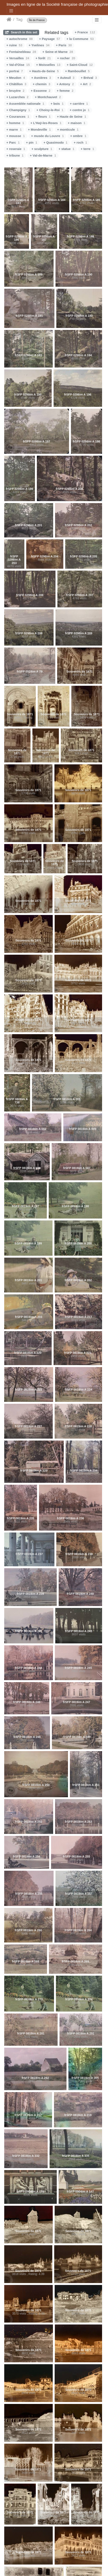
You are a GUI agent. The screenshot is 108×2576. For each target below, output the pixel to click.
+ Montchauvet (48, 97)
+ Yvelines (39, 45)
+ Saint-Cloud (80, 64)
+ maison (76, 123)
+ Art (85, 84)
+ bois (57, 103)
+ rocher (66, 58)
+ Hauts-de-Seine (44, 71)
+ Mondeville (39, 129)
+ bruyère (15, 90)
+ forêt (43, 58)
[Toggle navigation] (11, 11)
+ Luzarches (17, 97)
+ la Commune (80, 39)
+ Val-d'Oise (18, 64)
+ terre (87, 149)
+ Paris (64, 45)
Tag (19, 19)
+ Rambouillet (77, 71)
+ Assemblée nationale (25, 103)
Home (9, 19)
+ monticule (68, 129)
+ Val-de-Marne (43, 155)
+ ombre (78, 136)
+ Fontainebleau (21, 52)
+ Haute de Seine (71, 116)
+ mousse (15, 136)
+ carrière (79, 103)
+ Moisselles (48, 64)
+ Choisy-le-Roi (49, 110)
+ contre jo (80, 110)
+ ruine (14, 45)
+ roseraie (15, 149)
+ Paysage (49, 39)
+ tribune (15, 155)
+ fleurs (43, 116)
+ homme (15, 123)
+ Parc (13, 142)
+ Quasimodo (56, 142)
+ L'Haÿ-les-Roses (45, 123)
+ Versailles (17, 58)
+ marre (14, 129)
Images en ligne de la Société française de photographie (57, 4)
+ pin (31, 142)
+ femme (65, 90)
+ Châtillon (16, 84)
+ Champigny (18, 110)
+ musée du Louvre (47, 136)
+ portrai (14, 71)
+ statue (66, 149)
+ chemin (41, 84)
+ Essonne (40, 90)
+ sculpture (42, 149)
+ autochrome (19, 39)
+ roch (80, 142)
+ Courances (17, 116)
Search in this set (21, 32)
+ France (85, 32)
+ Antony (65, 84)
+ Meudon (15, 77)
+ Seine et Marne (57, 52)
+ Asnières (41, 77)
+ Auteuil (66, 77)
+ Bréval (89, 77)
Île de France (37, 20)
